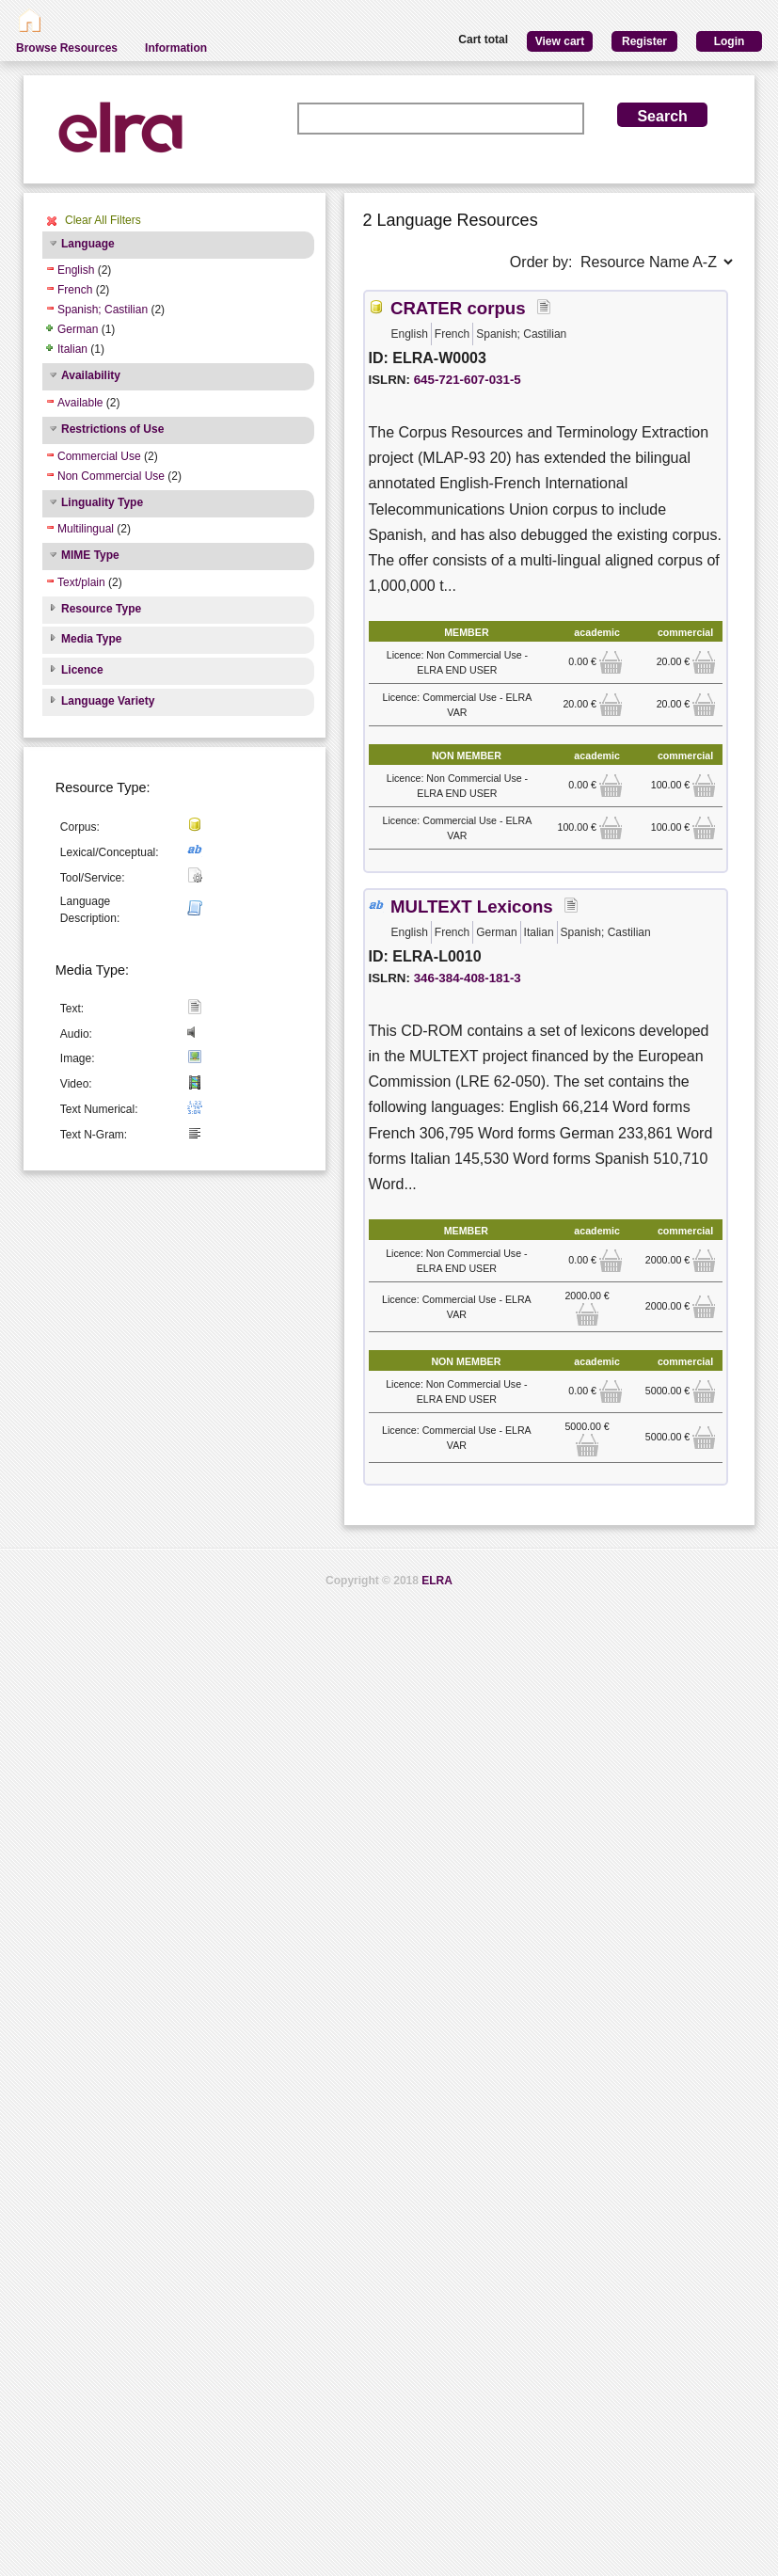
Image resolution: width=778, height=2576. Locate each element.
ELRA (437, 1580)
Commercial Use (99, 456)
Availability (90, 375)
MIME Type (90, 555)
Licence (82, 669)
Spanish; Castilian (102, 309)
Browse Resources (67, 48)
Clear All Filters (103, 220)
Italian (72, 349)
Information (176, 48)
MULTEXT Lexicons (471, 906)
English (75, 270)
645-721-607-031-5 (467, 380)
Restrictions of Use (112, 429)
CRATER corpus (458, 308)
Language (88, 243)
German (77, 329)
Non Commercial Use (111, 476)
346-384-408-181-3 (467, 978)
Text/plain (81, 582)
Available (80, 402)
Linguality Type (102, 502)
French (74, 289)
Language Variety (107, 701)
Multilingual (85, 528)
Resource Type (101, 608)
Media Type (91, 638)
